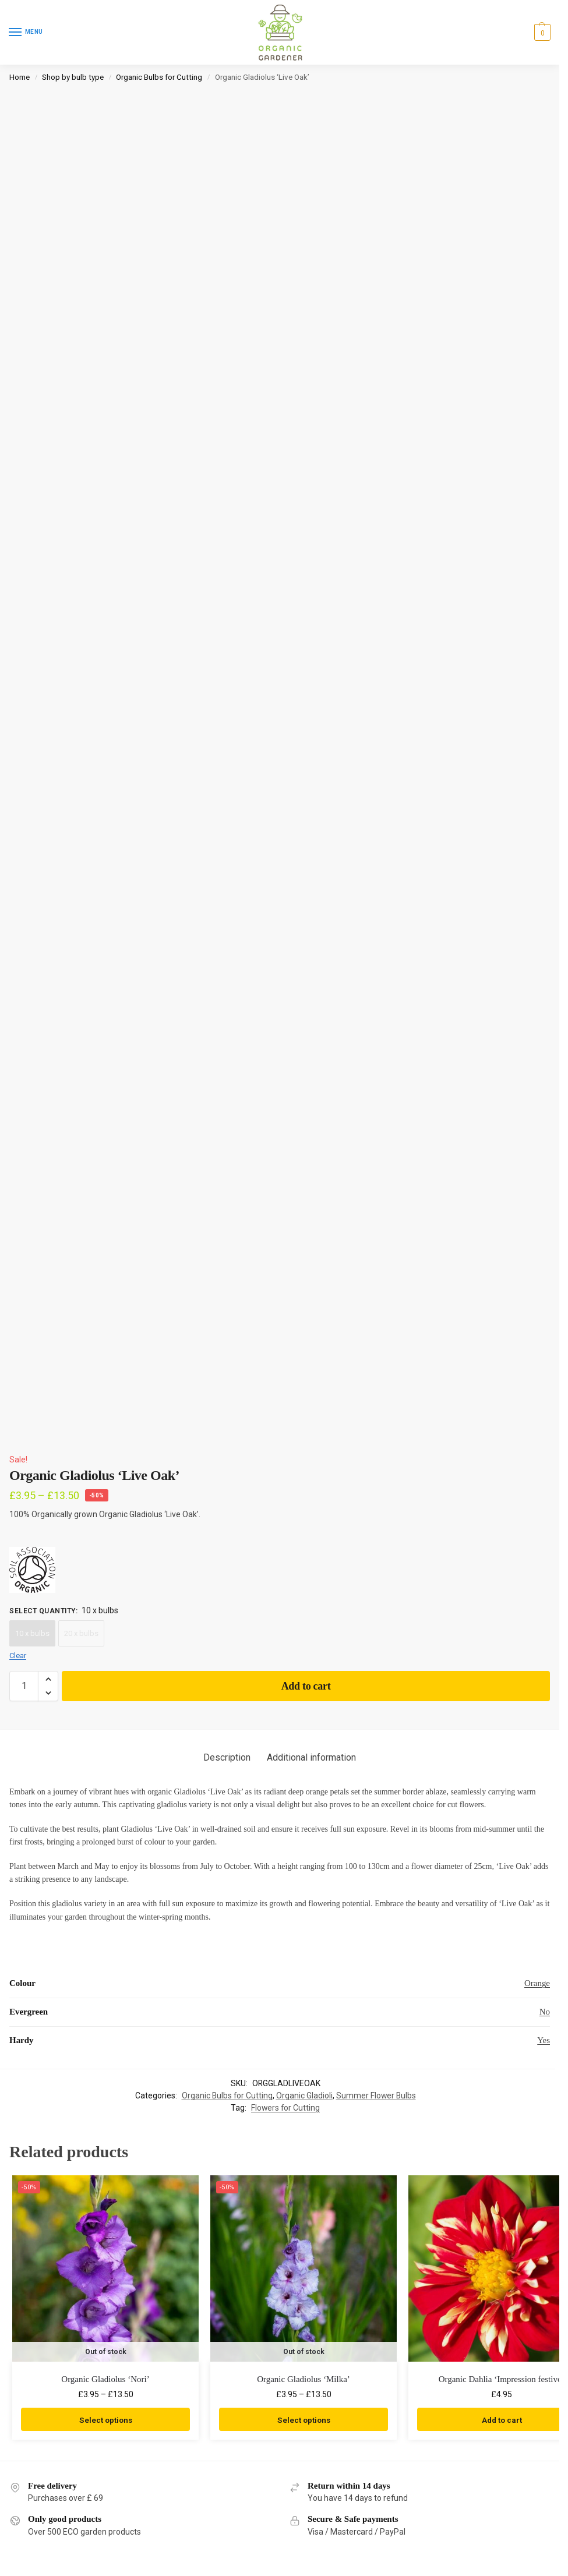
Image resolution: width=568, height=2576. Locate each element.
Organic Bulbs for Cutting (159, 77)
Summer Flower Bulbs (376, 2095)
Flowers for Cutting (285, 2107)
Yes (543, 2040)
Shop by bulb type (73, 77)
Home (19, 77)
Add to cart (306, 1686)
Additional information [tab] (311, 1757)
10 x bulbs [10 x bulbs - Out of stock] (32, 1633)
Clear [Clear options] (17, 1655)
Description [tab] (227, 1757)
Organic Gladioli (304, 2095)
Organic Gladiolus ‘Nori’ (105, 2379)
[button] (541, 32)
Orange (537, 1983)
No (544, 2011)
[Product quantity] (23, 1686)
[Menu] (26, 32)
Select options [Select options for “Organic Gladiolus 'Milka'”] (303, 2419)
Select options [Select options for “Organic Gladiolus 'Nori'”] (105, 2419)
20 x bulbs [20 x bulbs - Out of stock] (81, 1633)
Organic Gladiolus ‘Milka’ (303, 2379)
